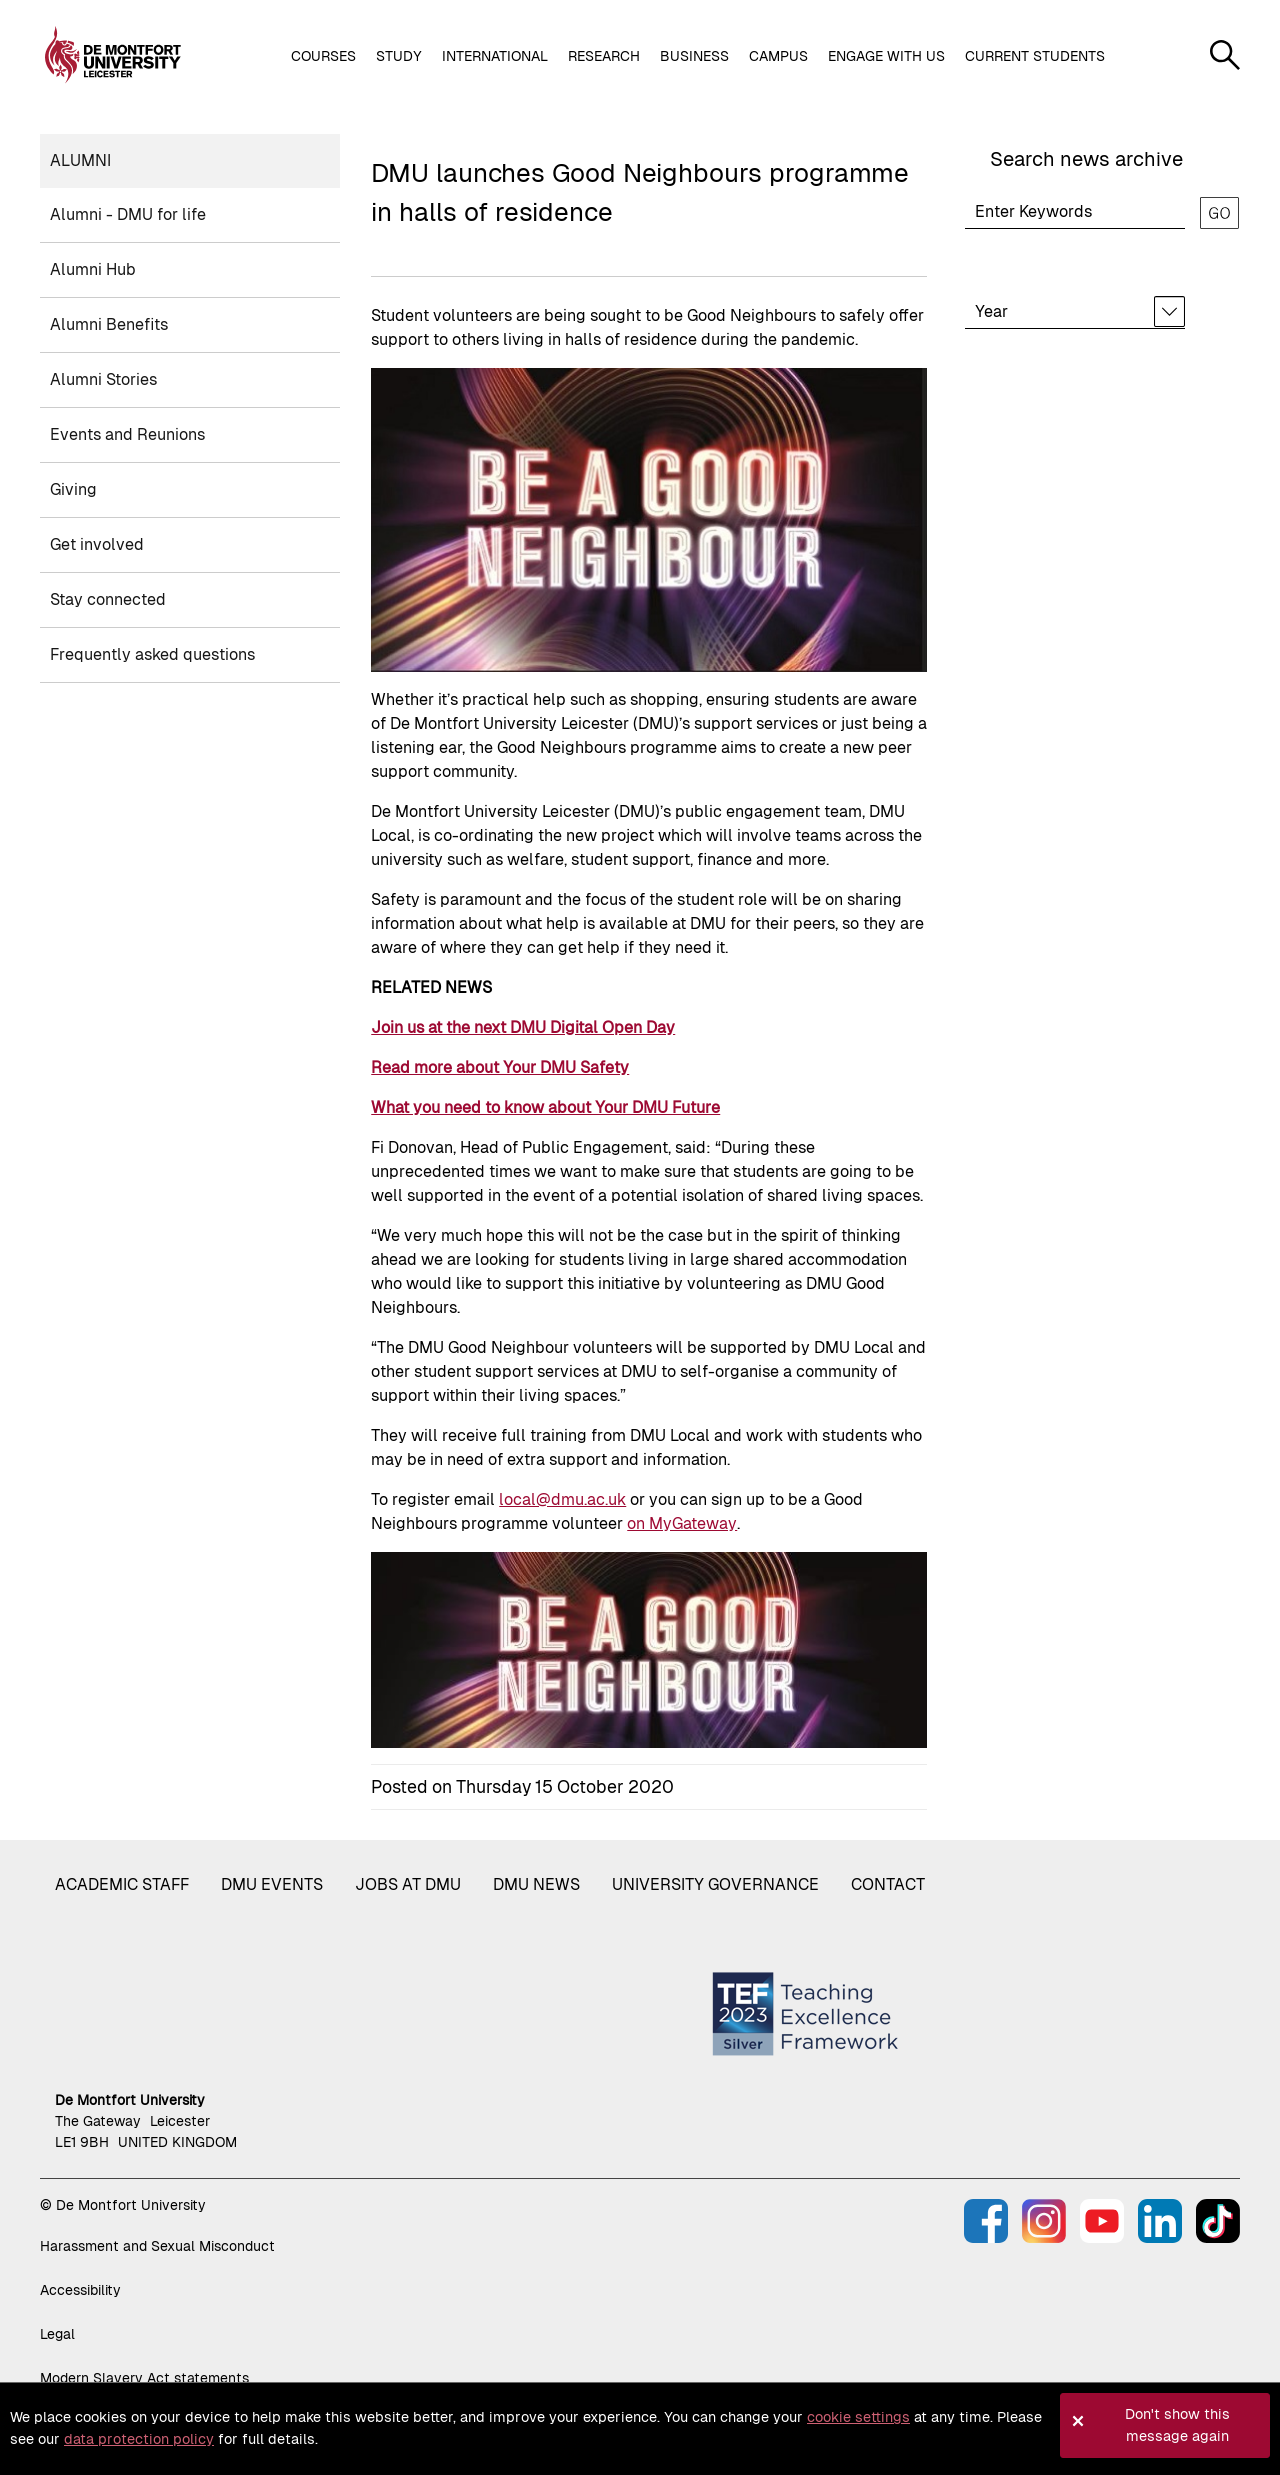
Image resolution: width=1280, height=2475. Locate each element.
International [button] (495, 56)
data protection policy (139, 2439)
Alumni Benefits (109, 324)
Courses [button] (323, 56)
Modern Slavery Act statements (144, 2378)
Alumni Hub (93, 269)
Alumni (80, 160)
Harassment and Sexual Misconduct (157, 2246)
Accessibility (80, 2290)
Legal (57, 2334)
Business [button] (694, 56)
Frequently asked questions (152, 654)
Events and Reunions (127, 434)
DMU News (536, 1884)
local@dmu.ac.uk (562, 1499)
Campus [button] (778, 56)
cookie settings (858, 2417)
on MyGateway (682, 1523)
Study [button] (399, 56)
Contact (888, 1884)
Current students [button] (1035, 56)
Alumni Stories (103, 379)
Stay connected (108, 599)
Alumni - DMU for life (128, 214)
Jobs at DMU (408, 1884)
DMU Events (272, 1884)
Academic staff (122, 1884)
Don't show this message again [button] (1177, 2425)
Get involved (97, 544)
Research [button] (604, 56)
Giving (73, 489)
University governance (715, 1884)
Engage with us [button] (886, 56)
